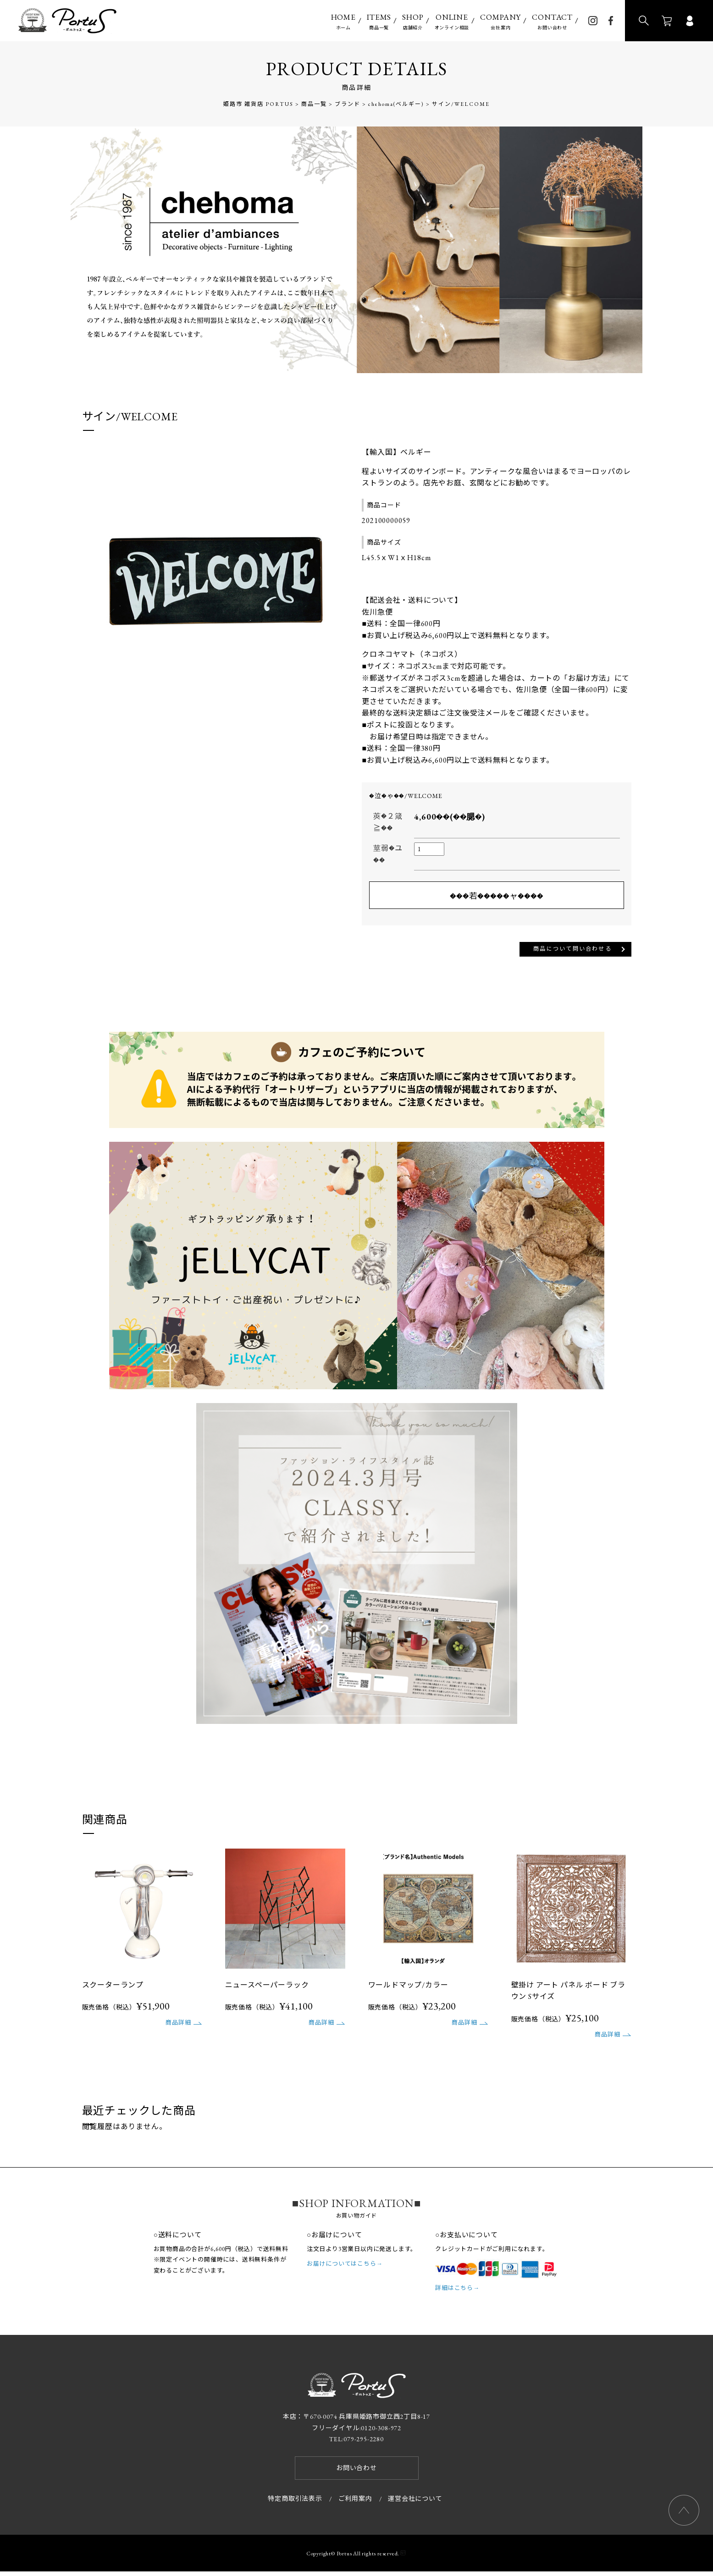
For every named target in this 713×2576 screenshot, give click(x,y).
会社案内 (500, 21)
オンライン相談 (452, 21)
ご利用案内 (355, 2503)
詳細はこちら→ (457, 2292)
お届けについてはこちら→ (345, 2268)
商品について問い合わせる (559, 951)
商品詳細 (178, 2027)
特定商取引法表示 (295, 2503)
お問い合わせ (552, 21)
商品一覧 (379, 21)
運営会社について (415, 2503)
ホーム (343, 21)
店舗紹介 (412, 21)
